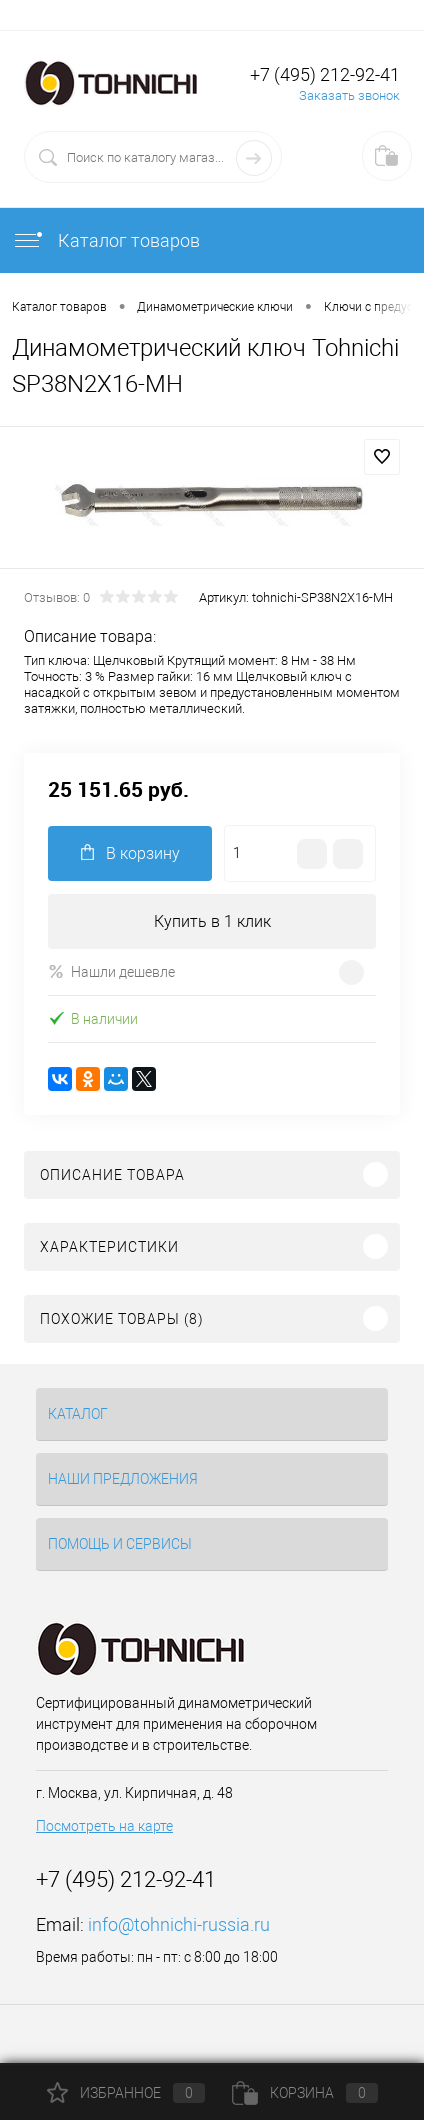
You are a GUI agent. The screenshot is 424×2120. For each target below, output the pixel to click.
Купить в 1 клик (212, 921)
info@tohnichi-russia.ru (179, 1924)
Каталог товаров (106, 240)
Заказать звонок (349, 95)
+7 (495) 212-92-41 (325, 74)
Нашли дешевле (111, 971)
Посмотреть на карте (104, 1826)
